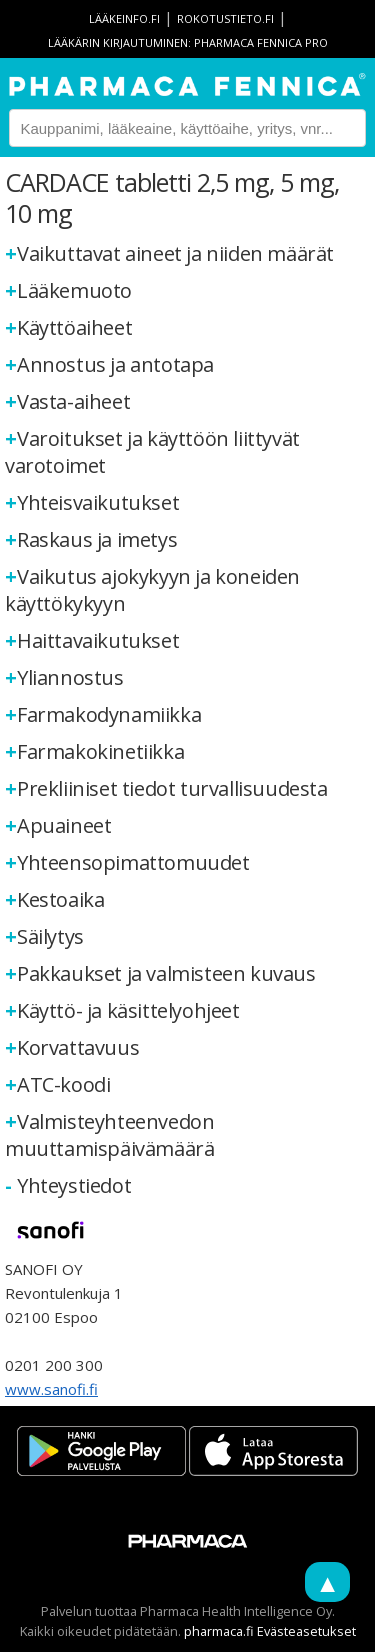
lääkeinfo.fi (124, 18)
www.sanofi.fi (51, 1389)
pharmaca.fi (219, 1631)
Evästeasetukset (306, 1631)
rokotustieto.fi (225, 18)
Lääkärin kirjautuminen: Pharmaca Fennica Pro (188, 42)
